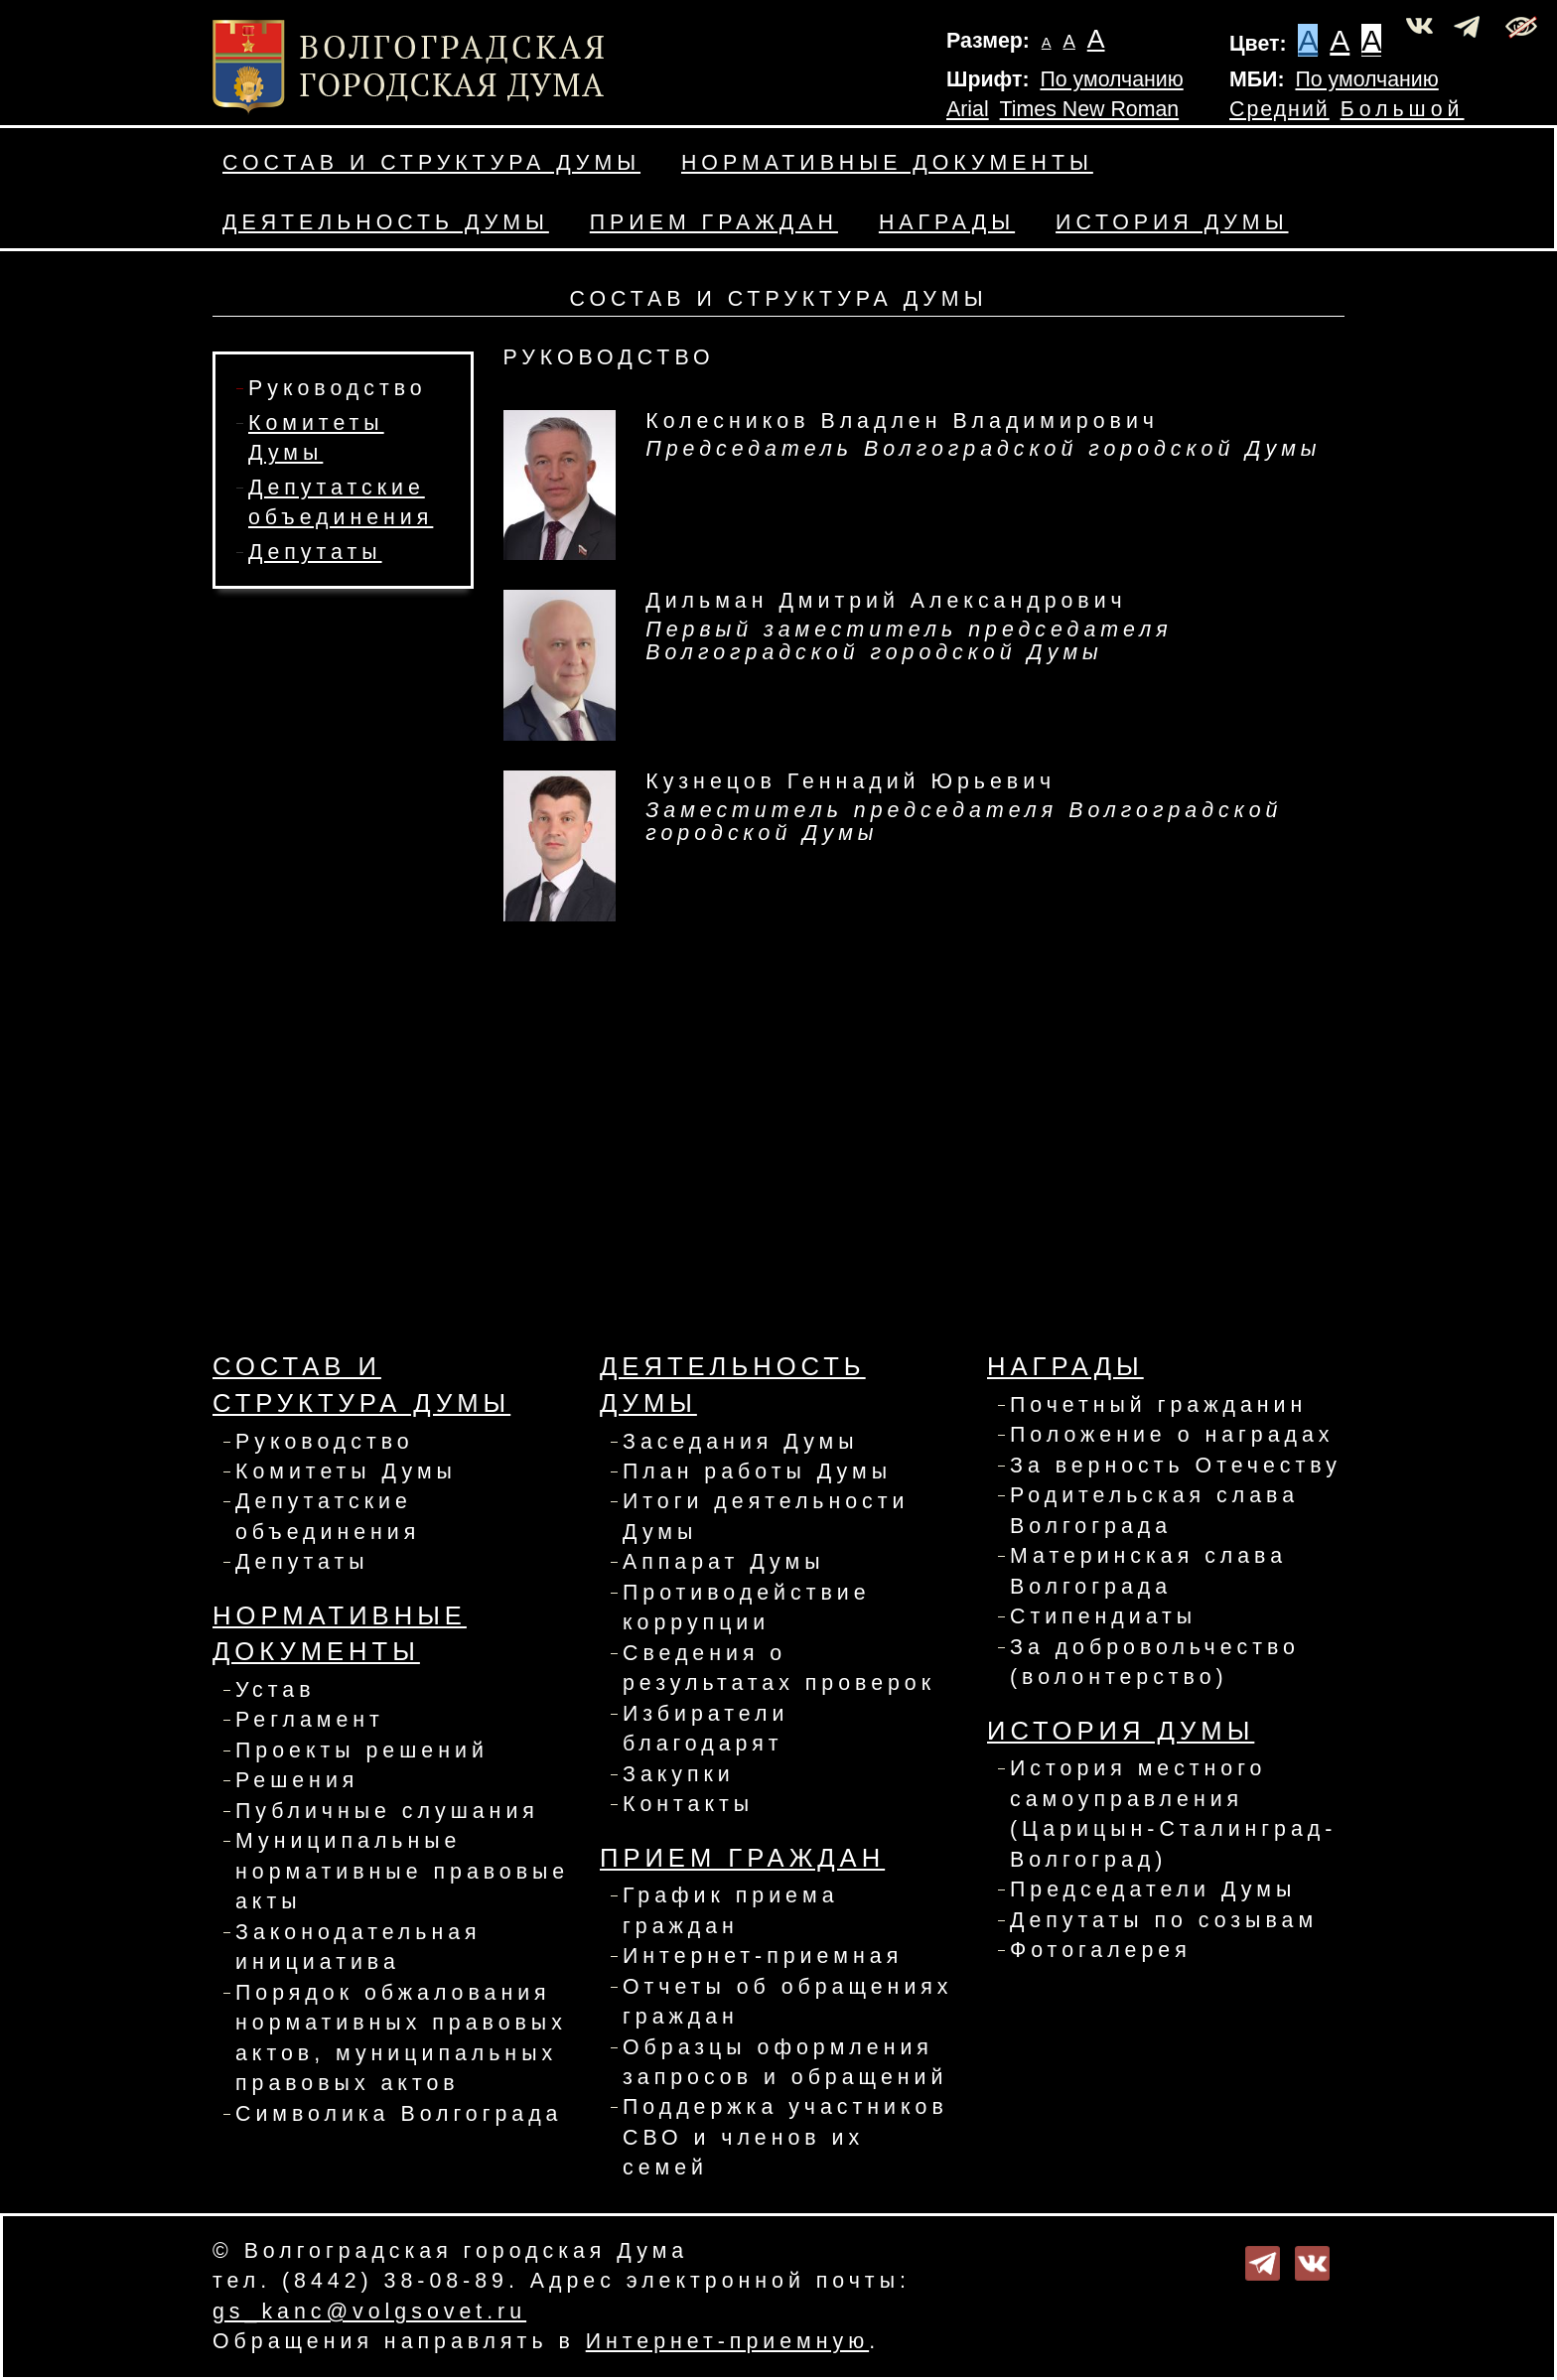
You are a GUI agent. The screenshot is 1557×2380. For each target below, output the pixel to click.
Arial (967, 109)
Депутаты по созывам (1164, 1920)
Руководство (337, 388)
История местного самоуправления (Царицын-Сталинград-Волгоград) (1173, 1813)
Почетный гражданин (1158, 1405)
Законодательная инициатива (358, 1947)
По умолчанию (1111, 79)
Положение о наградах (1172, 1435)
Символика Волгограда (398, 2114)
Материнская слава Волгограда (1148, 1571)
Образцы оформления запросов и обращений (785, 2062)
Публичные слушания (387, 1811)
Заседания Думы (741, 1442)
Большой (1403, 109)
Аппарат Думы (723, 1562)
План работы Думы (757, 1471)
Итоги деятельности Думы (766, 1516)
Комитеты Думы (346, 1471)
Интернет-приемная (763, 1956)
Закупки (679, 1774)
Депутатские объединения (327, 1516)
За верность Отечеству (1176, 1465)
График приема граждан (731, 1910)
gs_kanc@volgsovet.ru (369, 2311)
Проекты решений (362, 1750)
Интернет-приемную (727, 2341)
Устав (275, 1690)
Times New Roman (1090, 109)
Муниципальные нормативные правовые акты (402, 1871)
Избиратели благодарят (705, 1728)
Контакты (688, 1804)
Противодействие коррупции (747, 1607)
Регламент (309, 1720)
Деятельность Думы (385, 222)
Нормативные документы (887, 163)
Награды (947, 222)
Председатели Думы (1153, 1889)
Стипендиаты (1103, 1616)
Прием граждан (714, 222)
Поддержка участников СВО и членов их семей (785, 2137)
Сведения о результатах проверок (779, 1668)
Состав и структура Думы (431, 163)
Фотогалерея (1101, 1950)
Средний (1279, 109)
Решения (296, 1780)
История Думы (1172, 222)
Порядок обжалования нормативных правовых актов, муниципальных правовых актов (401, 2038)
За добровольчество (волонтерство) (1155, 1662)
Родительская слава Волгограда (1154, 1510)
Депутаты (315, 552)
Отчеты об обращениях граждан (788, 2002)
